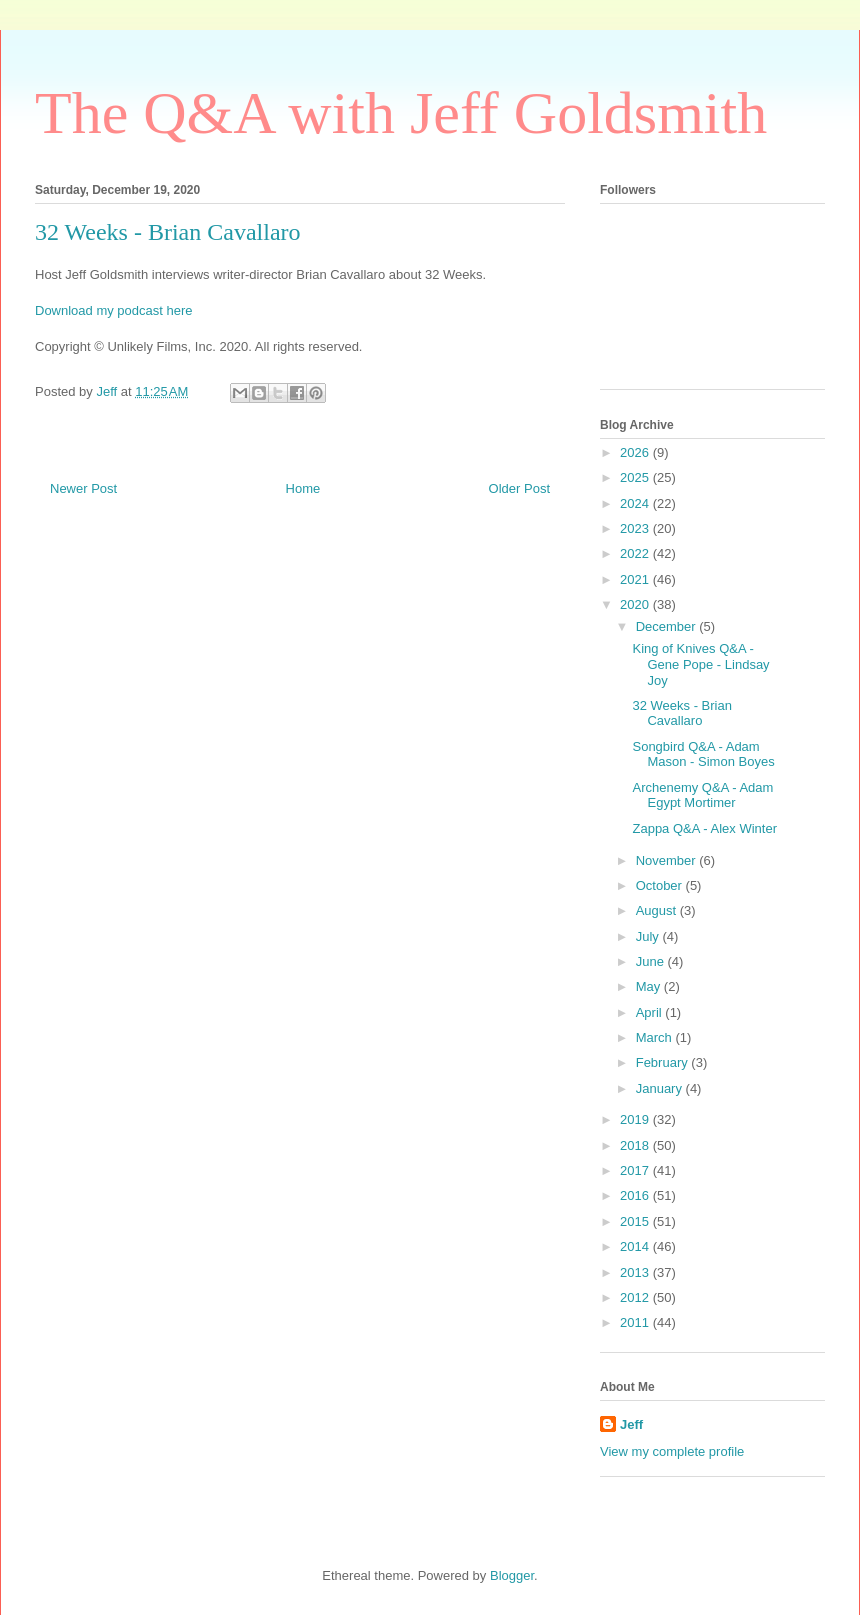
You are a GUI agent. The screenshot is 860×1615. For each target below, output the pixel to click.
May (650, 986)
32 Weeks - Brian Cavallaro (681, 713)
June (652, 961)
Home (303, 488)
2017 (636, 1170)
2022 (636, 553)
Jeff (631, 1424)
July (649, 936)
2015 (636, 1221)
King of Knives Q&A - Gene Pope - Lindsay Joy (700, 664)
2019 (636, 1119)
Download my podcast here (114, 310)
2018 (636, 1145)
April (651, 1012)
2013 (636, 1272)
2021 (636, 579)
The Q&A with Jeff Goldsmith (401, 113)
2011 (636, 1322)
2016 (636, 1195)
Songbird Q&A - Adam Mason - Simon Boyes (703, 754)
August (658, 910)
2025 (636, 477)
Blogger (512, 1575)
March (656, 1037)
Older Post (519, 488)
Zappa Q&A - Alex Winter (704, 828)
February (664, 1062)
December (668, 626)
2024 (636, 503)
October (661, 885)
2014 (636, 1246)
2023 (636, 528)
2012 (636, 1297)
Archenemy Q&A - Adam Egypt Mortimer (702, 795)
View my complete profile (672, 1451)
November (668, 860)
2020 (636, 604)
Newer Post (83, 488)
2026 (636, 452)
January (661, 1088)
